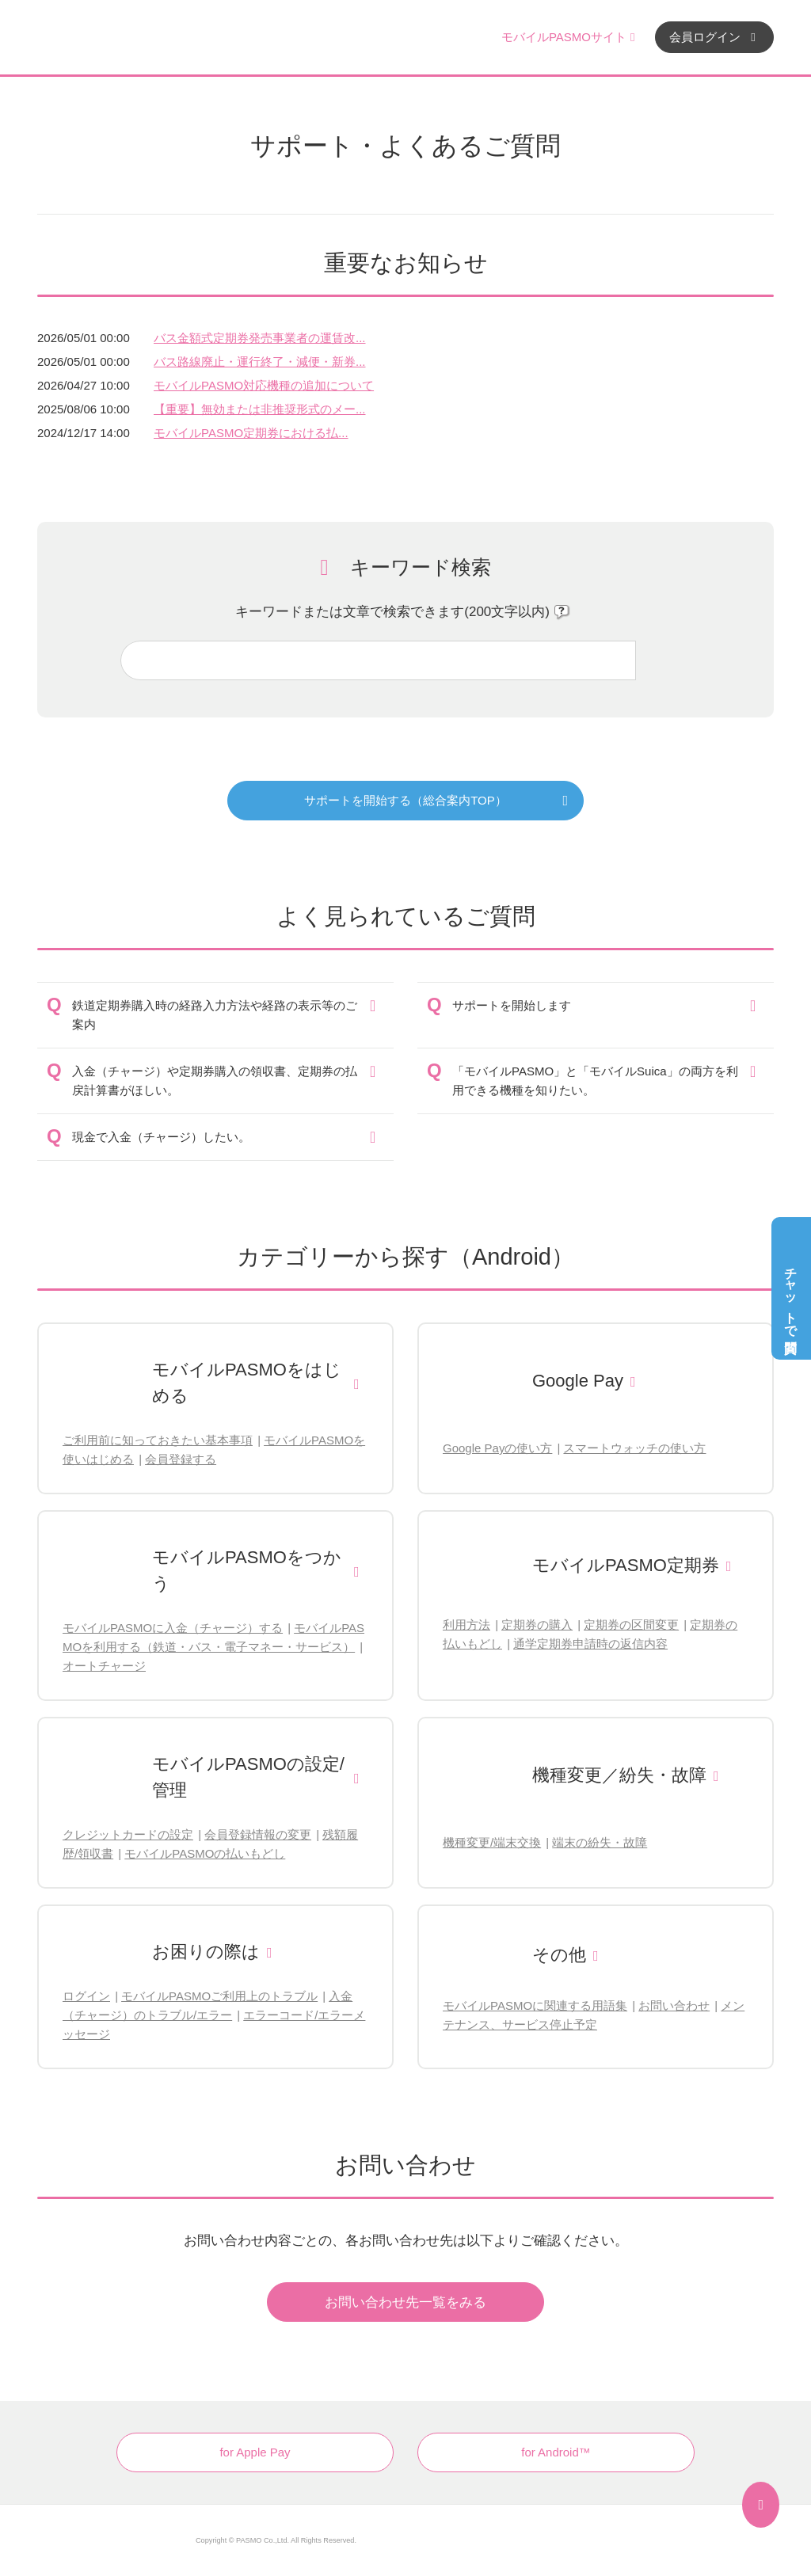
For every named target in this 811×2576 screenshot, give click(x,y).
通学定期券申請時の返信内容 (590, 1643)
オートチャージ (104, 1665)
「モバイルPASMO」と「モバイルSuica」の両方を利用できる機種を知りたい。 (595, 1080)
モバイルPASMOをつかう (246, 1570)
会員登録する (180, 1459)
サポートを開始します (511, 1005)
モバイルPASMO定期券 (625, 1565)
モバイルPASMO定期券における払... (251, 432)
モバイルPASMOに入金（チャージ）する (173, 1627)
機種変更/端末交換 (492, 1842)
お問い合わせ (674, 2005)
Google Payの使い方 (497, 1448)
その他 (559, 1955)
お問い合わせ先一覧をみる (405, 2302)
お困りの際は (206, 1951)
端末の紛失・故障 (599, 1842)
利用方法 (466, 1624)
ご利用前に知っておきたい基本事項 (158, 1440)
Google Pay (577, 1381)
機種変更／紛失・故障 (619, 1775)
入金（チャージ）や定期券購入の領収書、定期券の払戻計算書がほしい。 (214, 1080)
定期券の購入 (537, 1624)
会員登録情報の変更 (257, 1834)
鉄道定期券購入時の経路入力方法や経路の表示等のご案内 (214, 1015)
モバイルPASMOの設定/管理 (248, 1777)
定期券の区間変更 (631, 1624)
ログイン (86, 1996)
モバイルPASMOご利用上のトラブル (219, 1996)
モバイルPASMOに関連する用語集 (535, 2005)
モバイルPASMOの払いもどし (204, 1853)
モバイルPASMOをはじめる (246, 1383)
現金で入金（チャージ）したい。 (161, 1136)
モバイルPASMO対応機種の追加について (264, 385)
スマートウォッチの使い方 (634, 1448)
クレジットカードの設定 (128, 1834)
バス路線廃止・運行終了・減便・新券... (260, 361)
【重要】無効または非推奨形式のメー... (260, 409)
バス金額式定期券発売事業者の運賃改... (260, 337)
